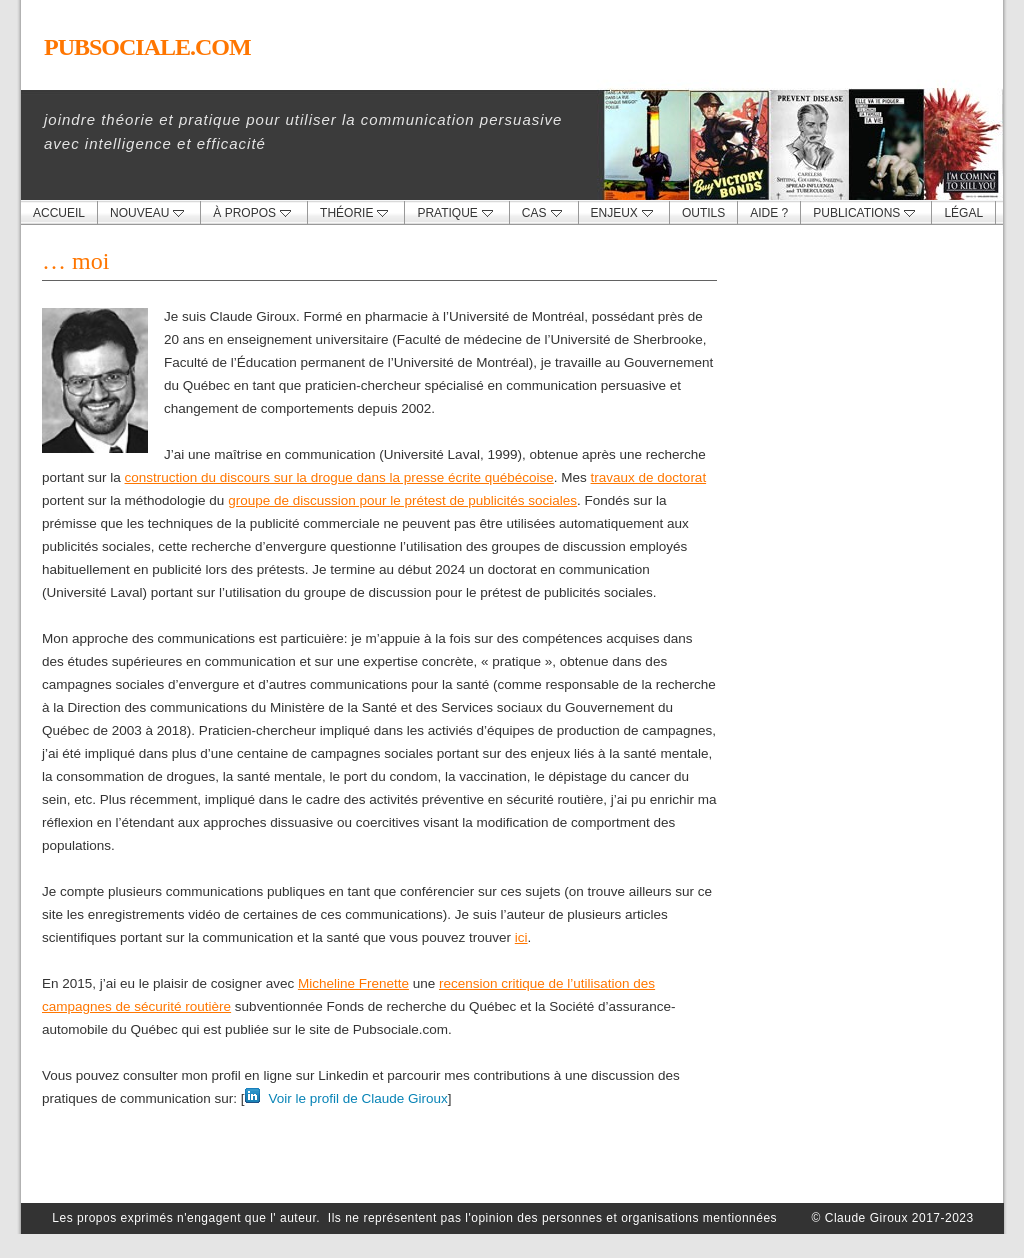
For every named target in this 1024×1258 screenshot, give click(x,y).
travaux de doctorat (649, 477)
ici (521, 937)
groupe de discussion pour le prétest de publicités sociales (402, 500)
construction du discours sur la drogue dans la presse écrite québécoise (339, 477)
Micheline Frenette (353, 983)
